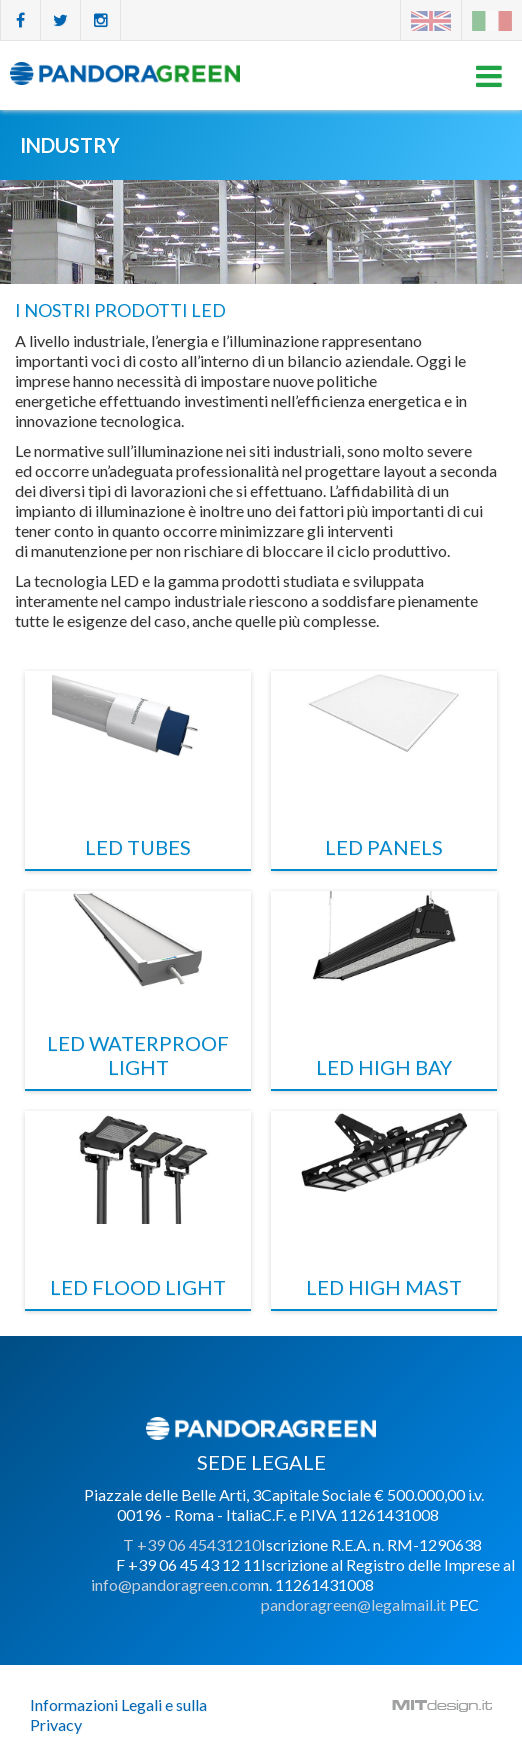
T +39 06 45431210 (192, 1544)
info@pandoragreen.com (176, 1584)
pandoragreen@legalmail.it (353, 1604)
